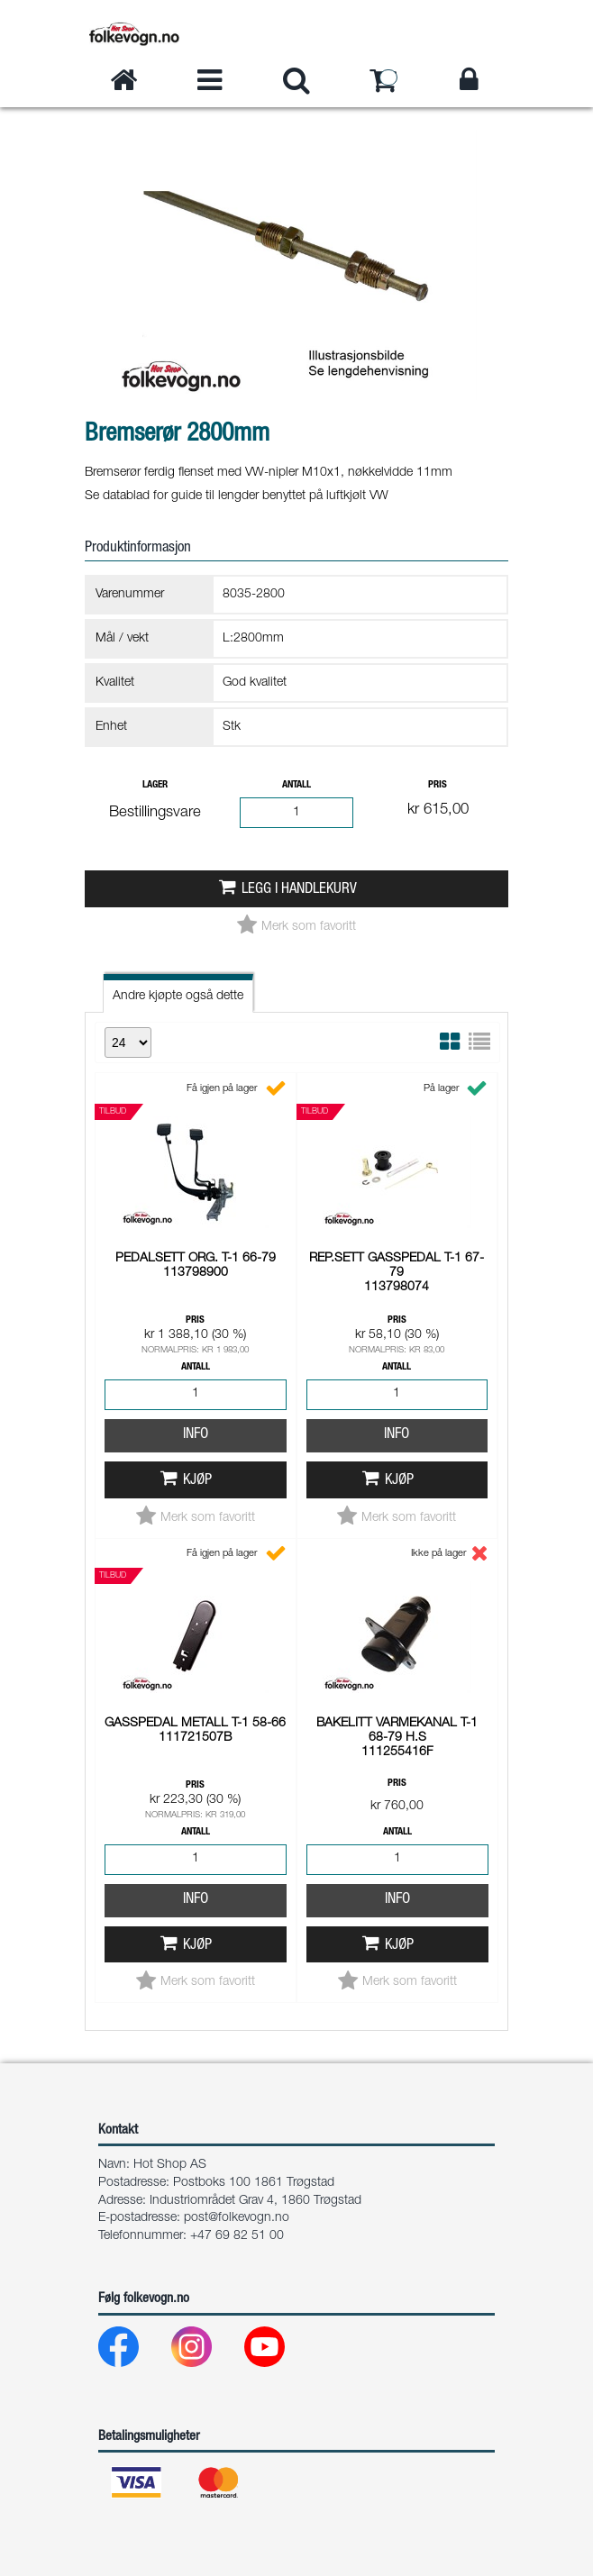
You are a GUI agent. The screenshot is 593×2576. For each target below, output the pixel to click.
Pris (437, 785)
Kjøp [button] (197, 1480)
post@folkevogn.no (236, 2218)
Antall (296, 785)
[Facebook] (133, 2351)
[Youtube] (279, 2351)
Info (195, 1435)
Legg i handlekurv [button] (299, 889)
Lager (155, 785)
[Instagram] (206, 2351)
